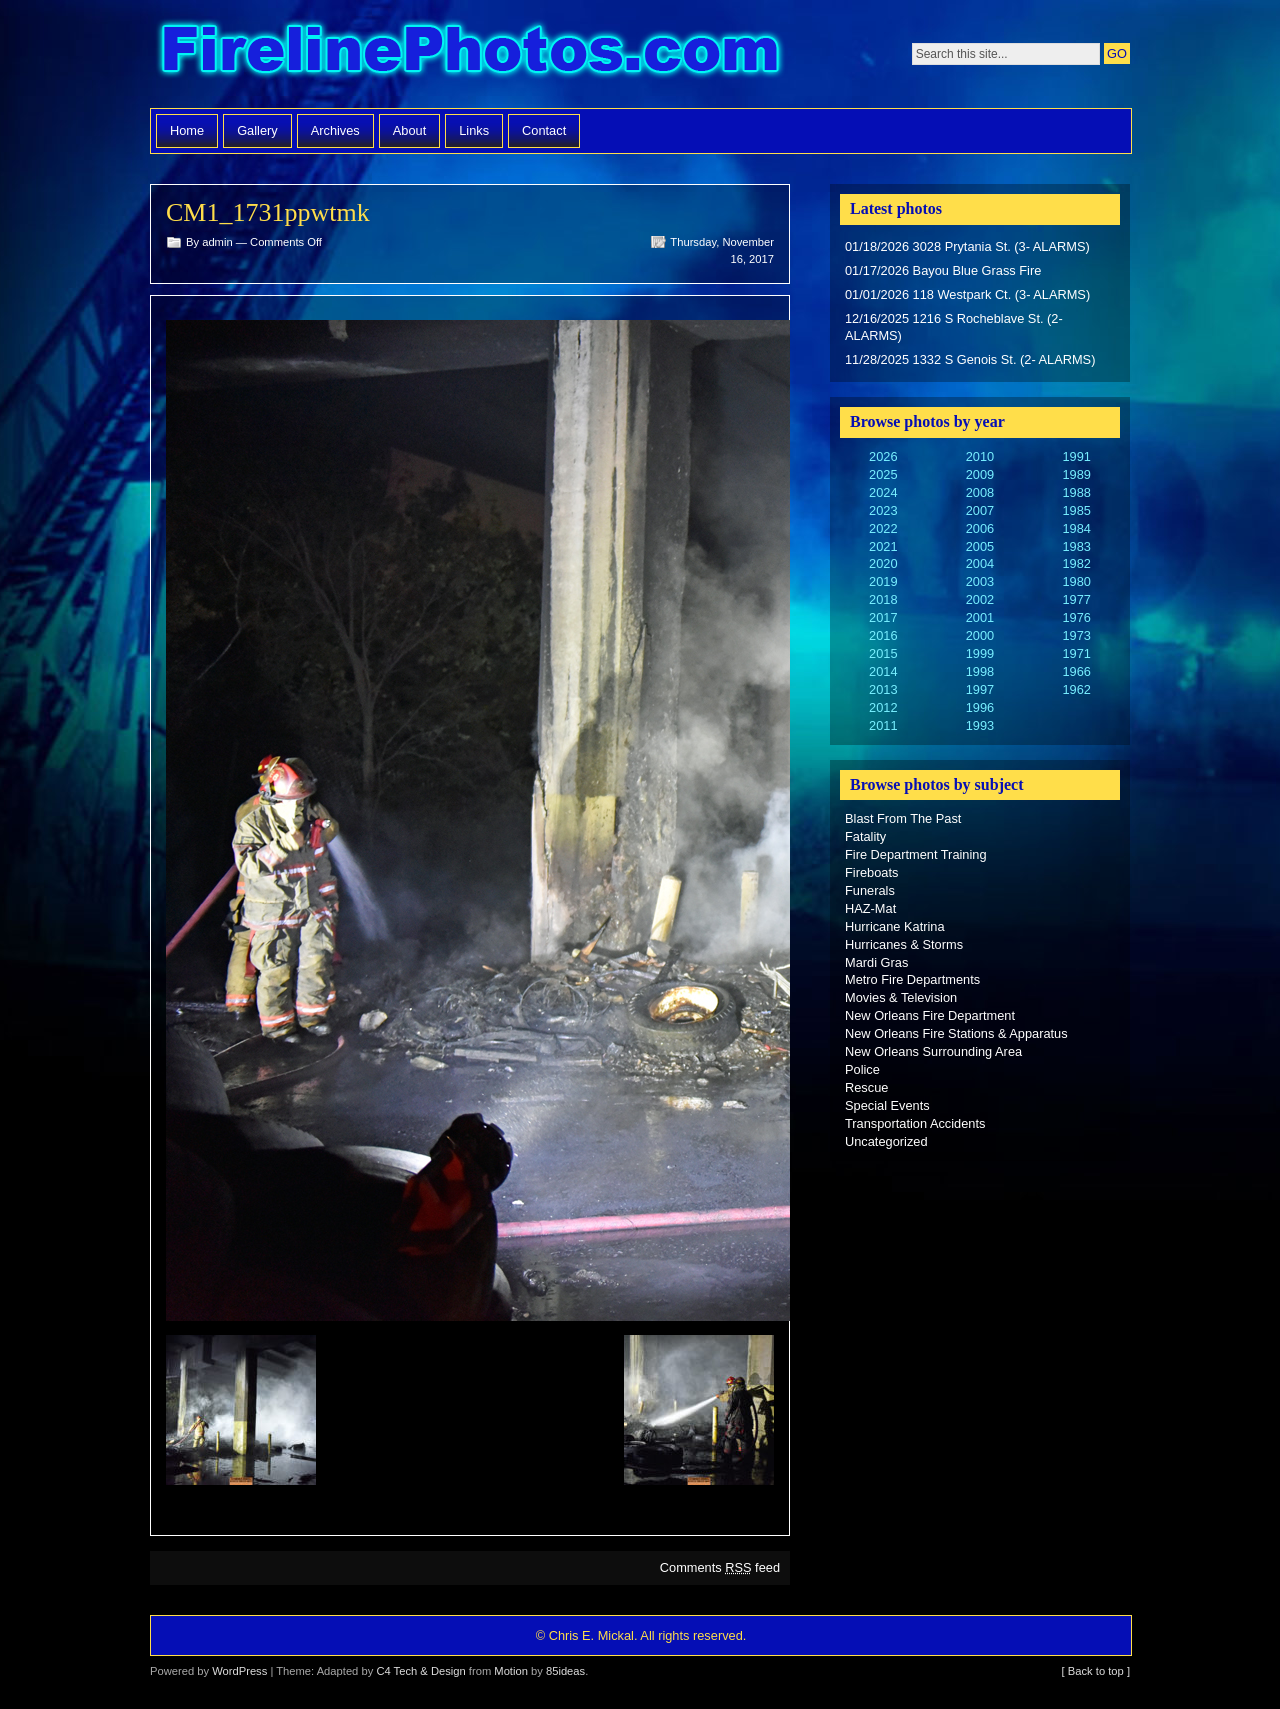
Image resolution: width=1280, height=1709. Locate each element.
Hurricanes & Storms (904, 944)
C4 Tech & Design (420, 1671)
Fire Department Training (916, 854)
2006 (980, 528)
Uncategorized (886, 1141)
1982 (1076, 563)
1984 (1076, 528)
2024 (883, 492)
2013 (883, 689)
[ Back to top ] (1096, 1671)
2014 (883, 671)
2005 (980, 546)
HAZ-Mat (870, 908)
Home (187, 130)
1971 (1076, 653)
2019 (883, 581)
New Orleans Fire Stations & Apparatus (956, 1033)
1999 (980, 653)
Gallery (257, 130)
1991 (1076, 456)
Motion (511, 1671)
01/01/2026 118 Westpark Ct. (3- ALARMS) (967, 294)
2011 (883, 725)
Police (862, 1069)
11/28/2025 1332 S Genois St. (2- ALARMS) (970, 359)
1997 (980, 689)
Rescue (866, 1087)
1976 (1076, 617)
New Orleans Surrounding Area (933, 1051)
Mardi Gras (876, 962)
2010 (980, 456)
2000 (980, 635)
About (409, 130)
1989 (1076, 474)
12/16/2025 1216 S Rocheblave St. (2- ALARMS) (954, 327)
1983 (1076, 546)
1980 (1076, 581)
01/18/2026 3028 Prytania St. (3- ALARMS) (967, 246)
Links (474, 130)
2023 (883, 510)
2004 (980, 563)
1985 (1076, 510)
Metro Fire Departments (912, 979)
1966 (1076, 671)
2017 (883, 617)
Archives (335, 130)
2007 (980, 510)
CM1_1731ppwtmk (268, 212)
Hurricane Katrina (895, 926)
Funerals (870, 890)
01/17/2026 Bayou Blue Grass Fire (943, 270)
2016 (883, 635)
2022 (883, 528)
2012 (883, 707)
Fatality (865, 836)
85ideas (565, 1671)
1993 (980, 725)
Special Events (887, 1105)
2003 (980, 581)
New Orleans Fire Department (930, 1015)
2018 (883, 599)
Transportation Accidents (915, 1123)
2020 (883, 563)
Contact (544, 130)
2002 (980, 599)
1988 (1076, 492)
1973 (1076, 635)
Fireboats (871, 872)
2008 (980, 492)
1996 (980, 707)
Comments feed (720, 1567)
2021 (883, 546)
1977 (1076, 599)
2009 (980, 474)
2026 (883, 456)
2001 (980, 617)
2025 (883, 474)
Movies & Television (901, 997)
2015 (883, 653)
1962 (1076, 689)
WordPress (239, 1671)
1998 (980, 671)
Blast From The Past (903, 818)
